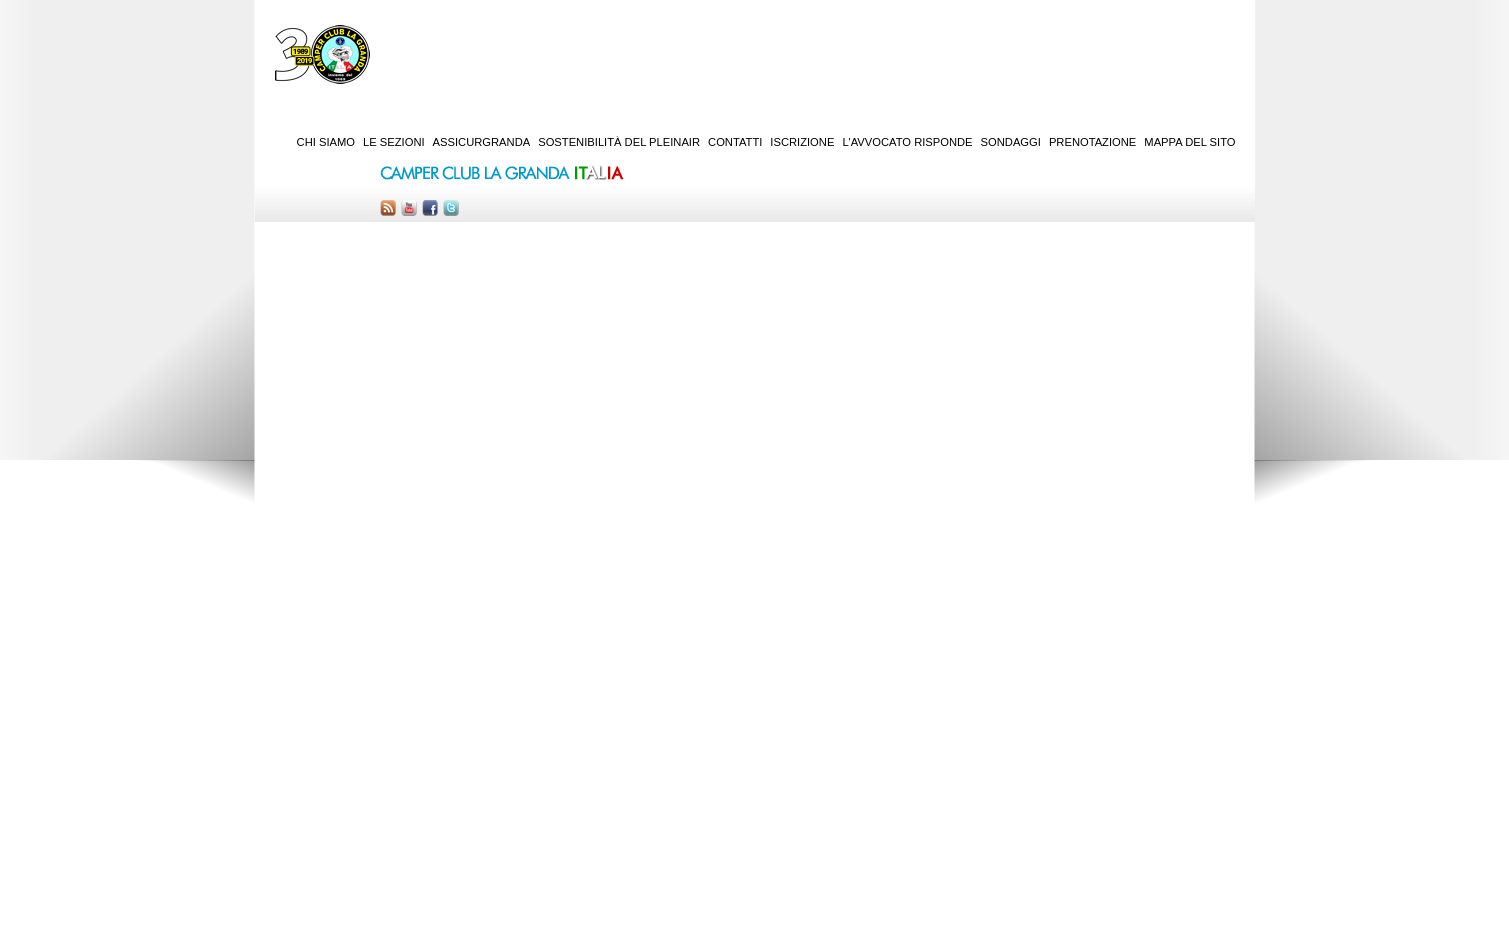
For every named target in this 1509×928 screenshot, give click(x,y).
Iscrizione (802, 142)
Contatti (735, 142)
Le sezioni (394, 142)
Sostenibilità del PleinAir (619, 142)
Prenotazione (1092, 142)
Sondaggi (1011, 142)
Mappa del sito (1189, 142)
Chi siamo (326, 142)
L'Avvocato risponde (907, 142)
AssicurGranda (482, 142)
